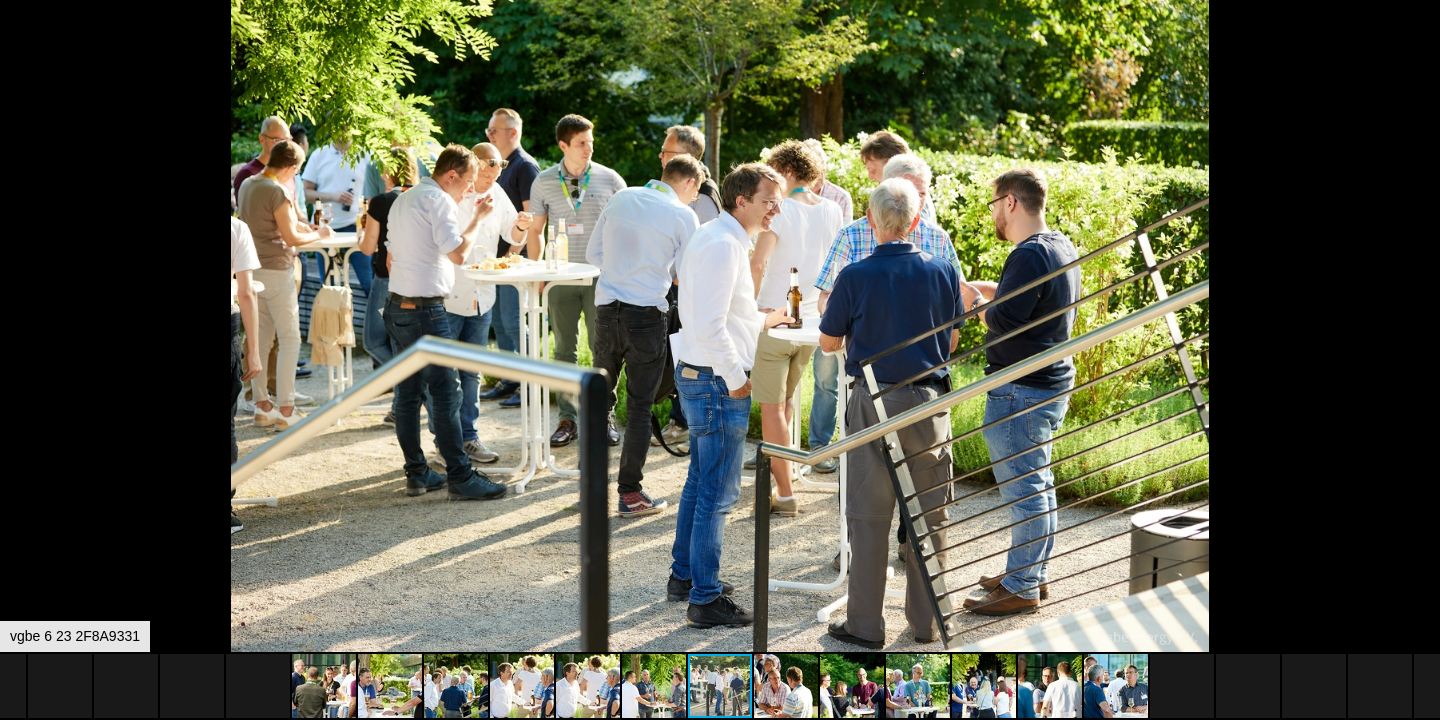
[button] (1422, 52)
